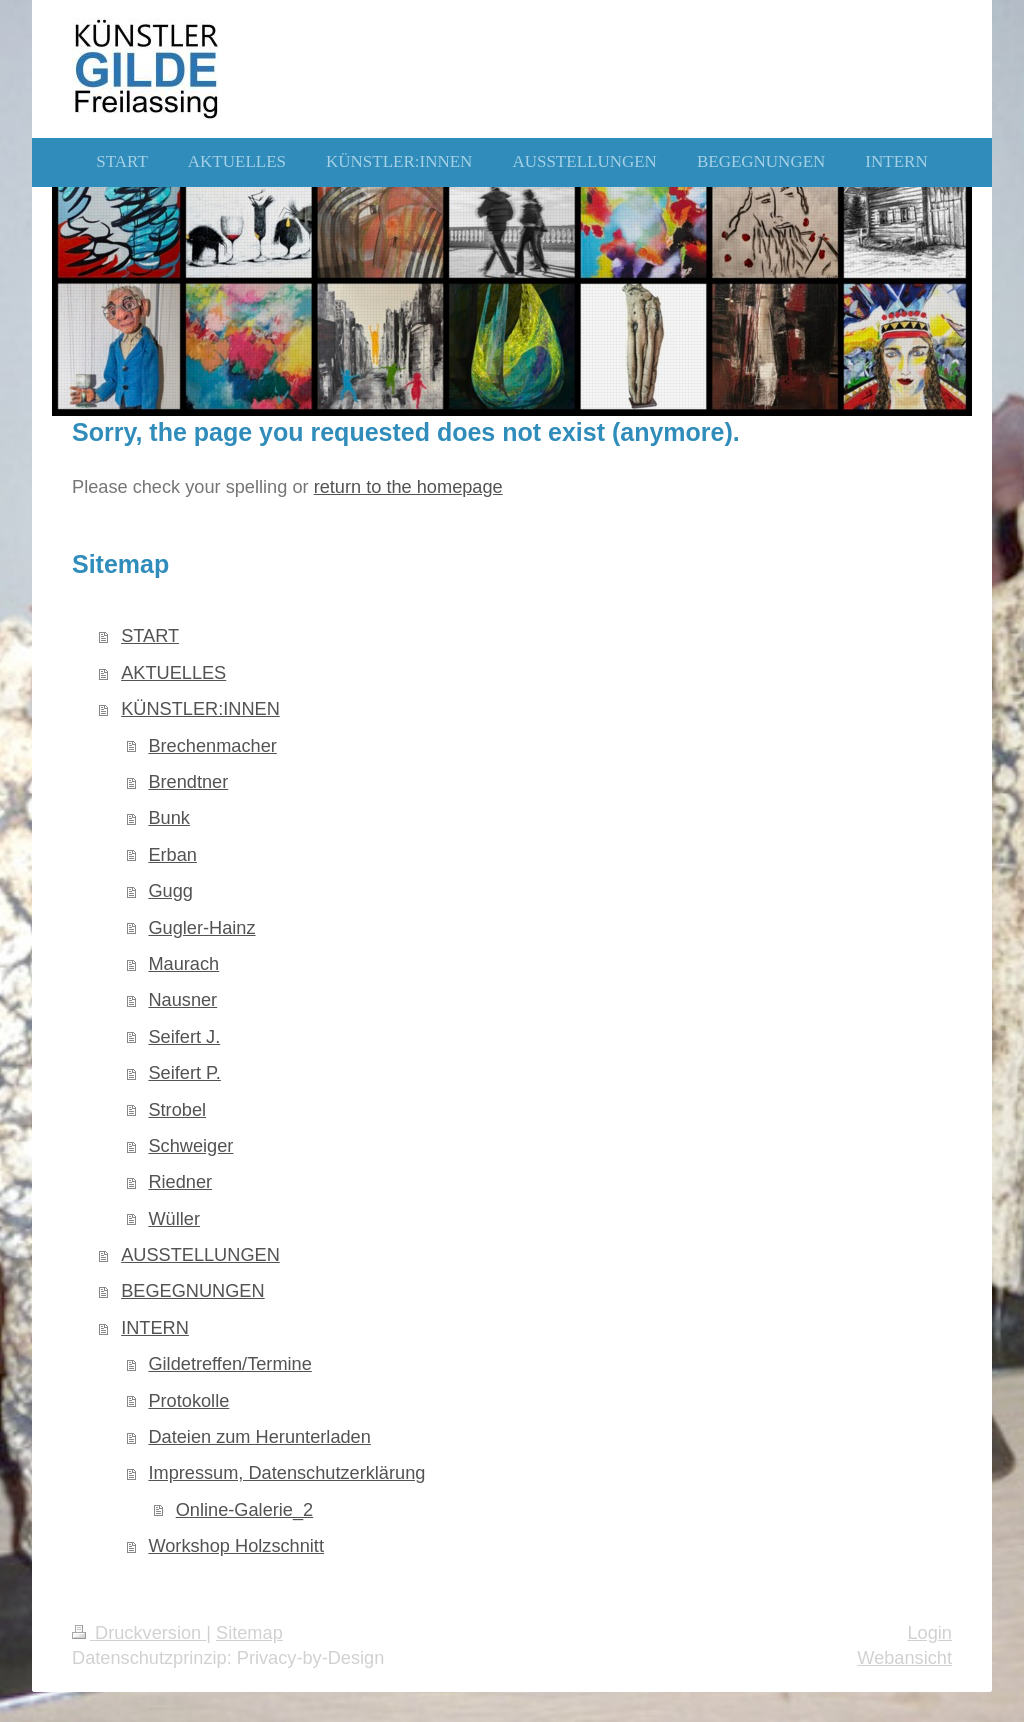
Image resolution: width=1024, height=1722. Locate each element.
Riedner (180, 1182)
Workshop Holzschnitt (236, 1546)
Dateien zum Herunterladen (259, 1437)
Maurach (183, 964)
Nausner (182, 1000)
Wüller (174, 1219)
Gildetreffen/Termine (229, 1364)
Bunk (168, 818)
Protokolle (188, 1401)
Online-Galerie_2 (245, 1510)
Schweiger (190, 1146)
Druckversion (139, 1633)
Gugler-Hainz (201, 928)
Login (929, 1633)
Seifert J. (184, 1037)
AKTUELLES (173, 673)
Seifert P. (184, 1073)
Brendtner (188, 782)
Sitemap (249, 1633)
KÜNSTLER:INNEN (200, 709)
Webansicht (904, 1658)
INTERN (155, 1328)
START (150, 636)
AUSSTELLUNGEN (200, 1255)
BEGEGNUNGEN (193, 1291)
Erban (172, 855)
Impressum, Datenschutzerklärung (286, 1473)
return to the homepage (408, 487)
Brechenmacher (212, 746)
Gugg (170, 891)
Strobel (177, 1110)
